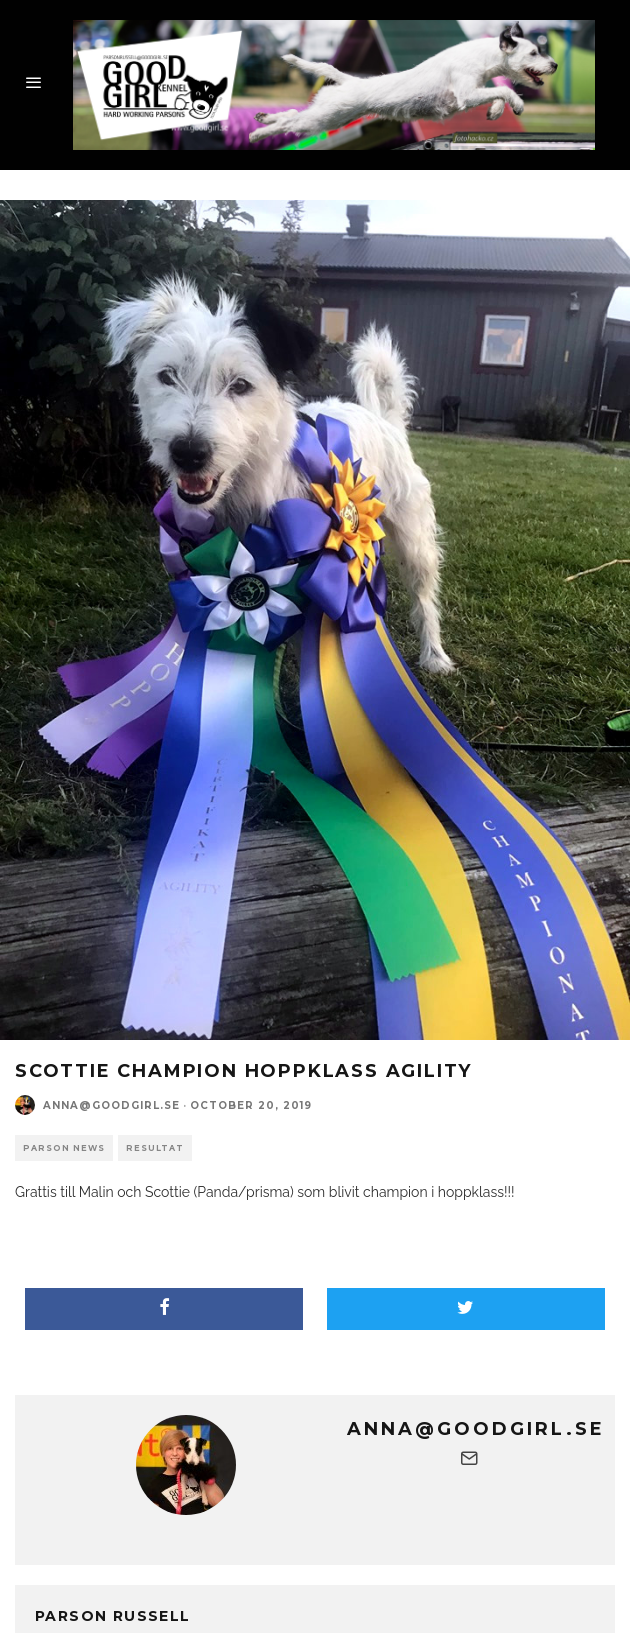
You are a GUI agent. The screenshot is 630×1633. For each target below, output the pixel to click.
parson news (64, 1148)
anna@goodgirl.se (111, 1105)
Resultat (155, 1148)
